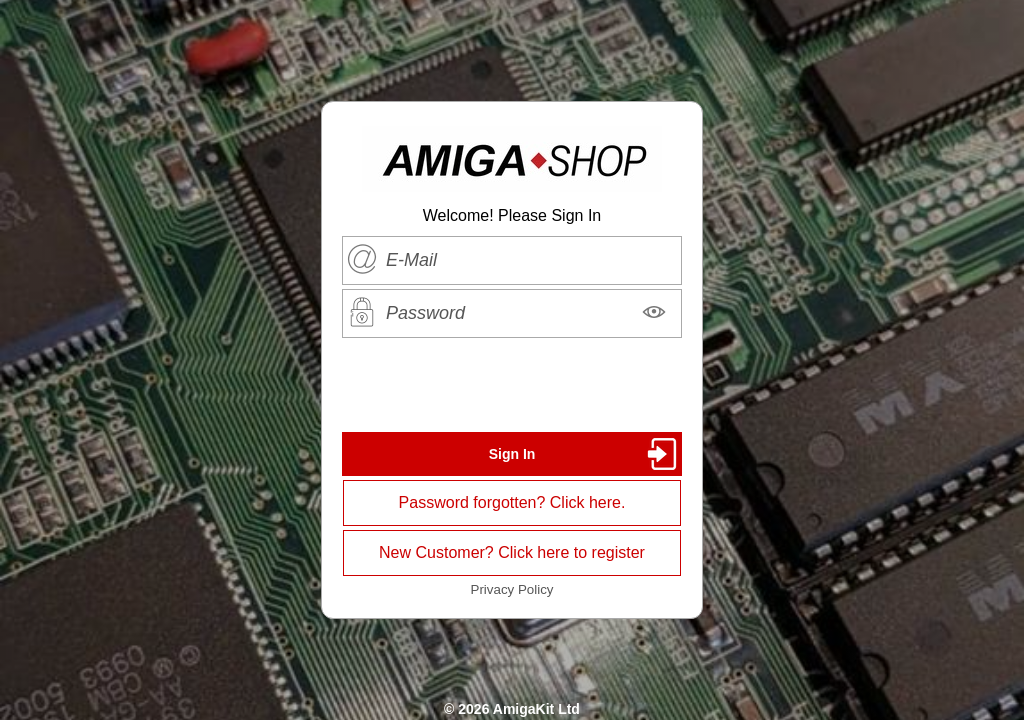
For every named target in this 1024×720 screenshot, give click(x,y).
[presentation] (512, 385)
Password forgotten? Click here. (512, 502)
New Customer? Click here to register (512, 552)
